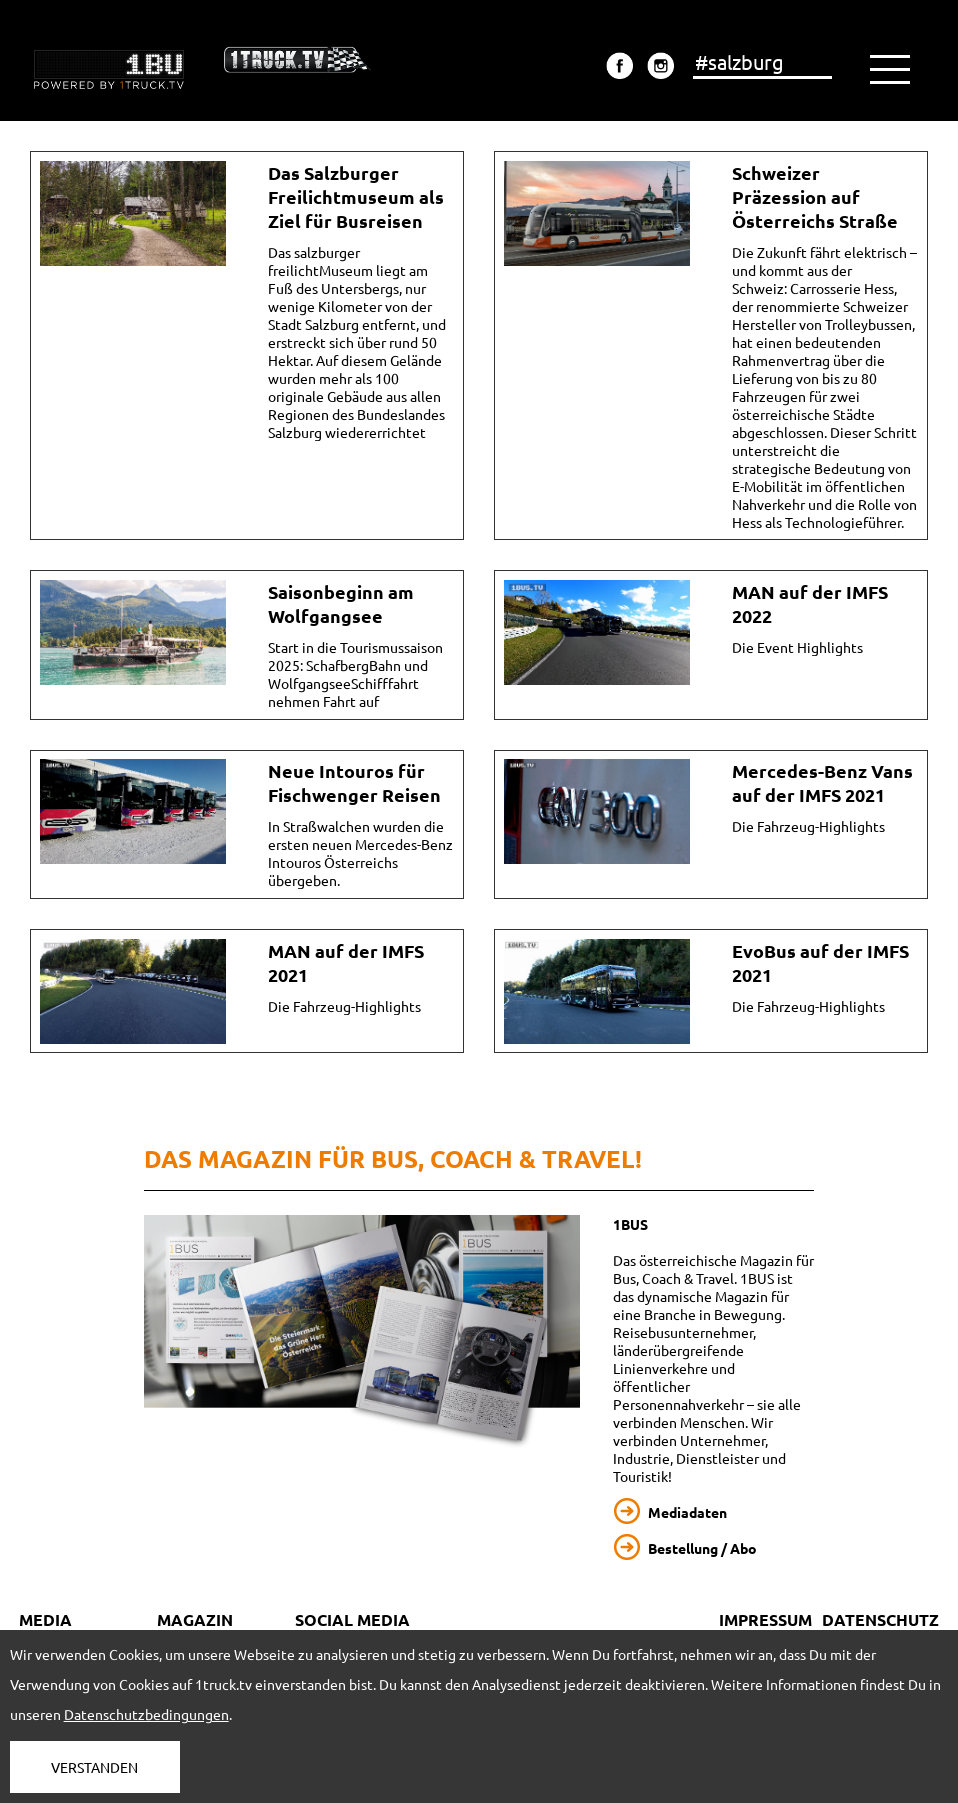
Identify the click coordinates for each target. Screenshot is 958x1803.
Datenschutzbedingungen (146, 1714)
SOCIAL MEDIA (352, 1619)
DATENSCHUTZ (880, 1619)
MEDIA (45, 1619)
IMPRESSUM (765, 1619)
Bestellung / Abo (702, 1548)
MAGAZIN (195, 1619)
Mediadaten (687, 1512)
